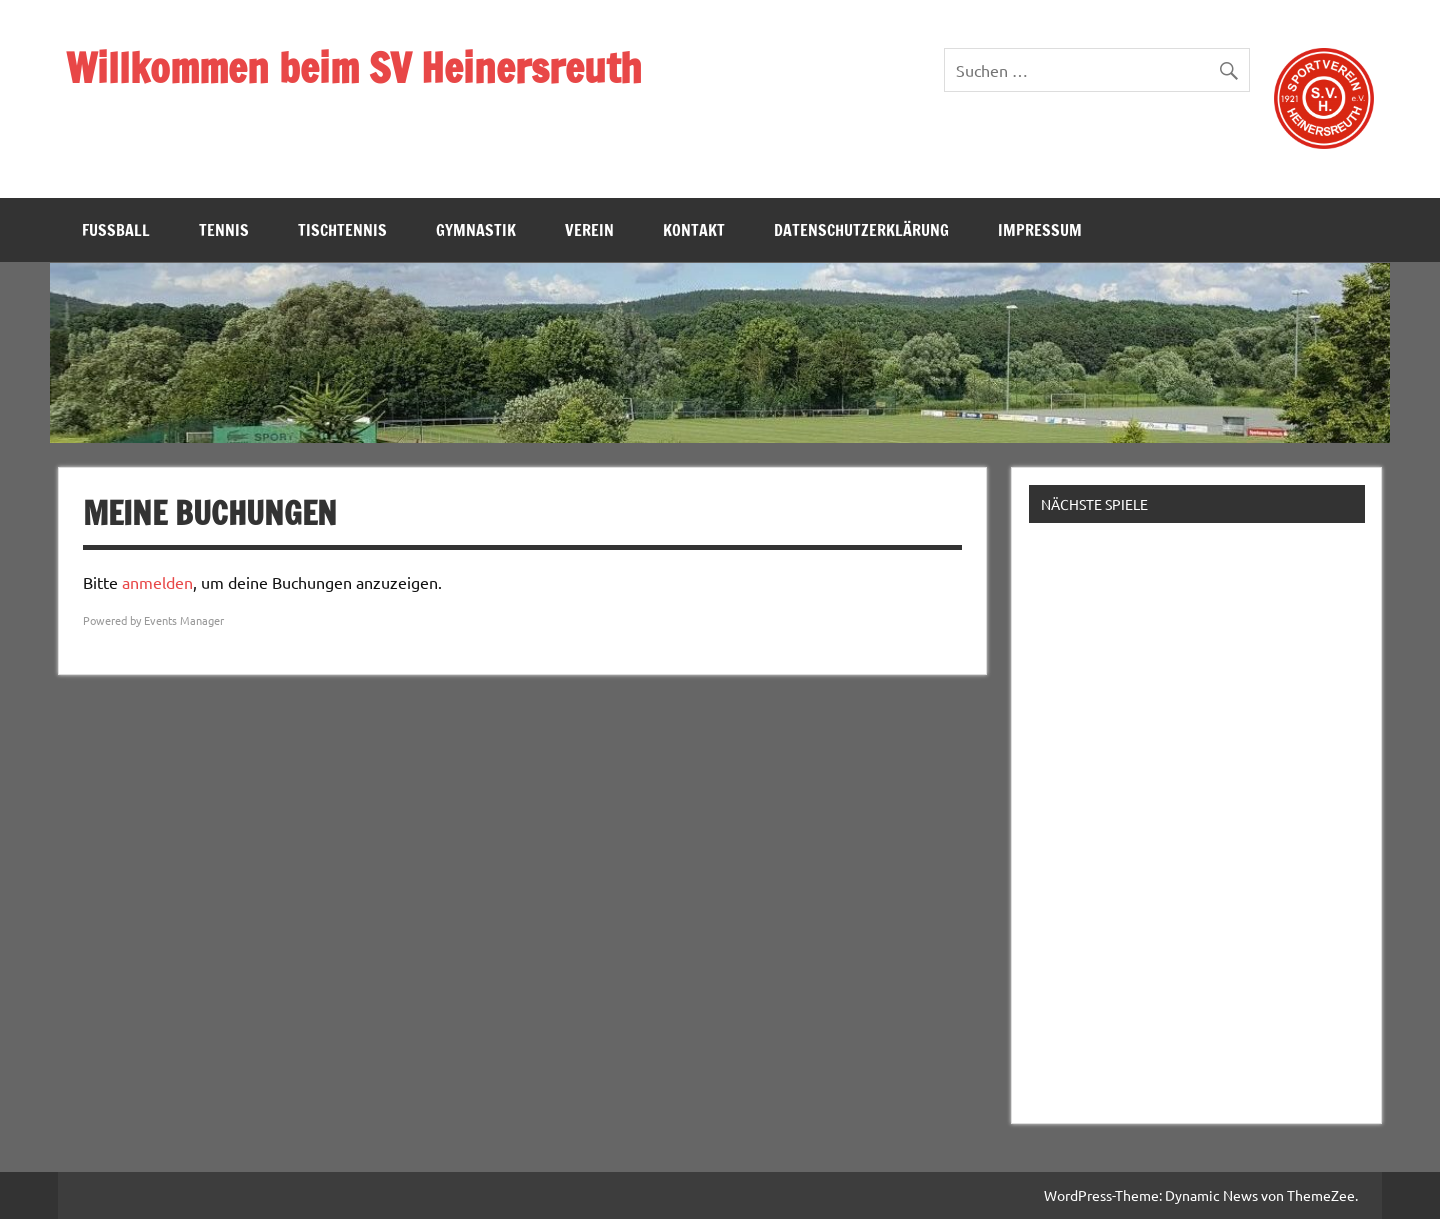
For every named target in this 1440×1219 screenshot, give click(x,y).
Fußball (116, 230)
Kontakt (694, 230)
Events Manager (184, 620)
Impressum (1040, 230)
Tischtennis (342, 230)
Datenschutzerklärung (861, 230)
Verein (589, 230)
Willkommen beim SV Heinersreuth (354, 67)
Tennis (224, 230)
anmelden (157, 582)
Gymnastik (476, 230)
